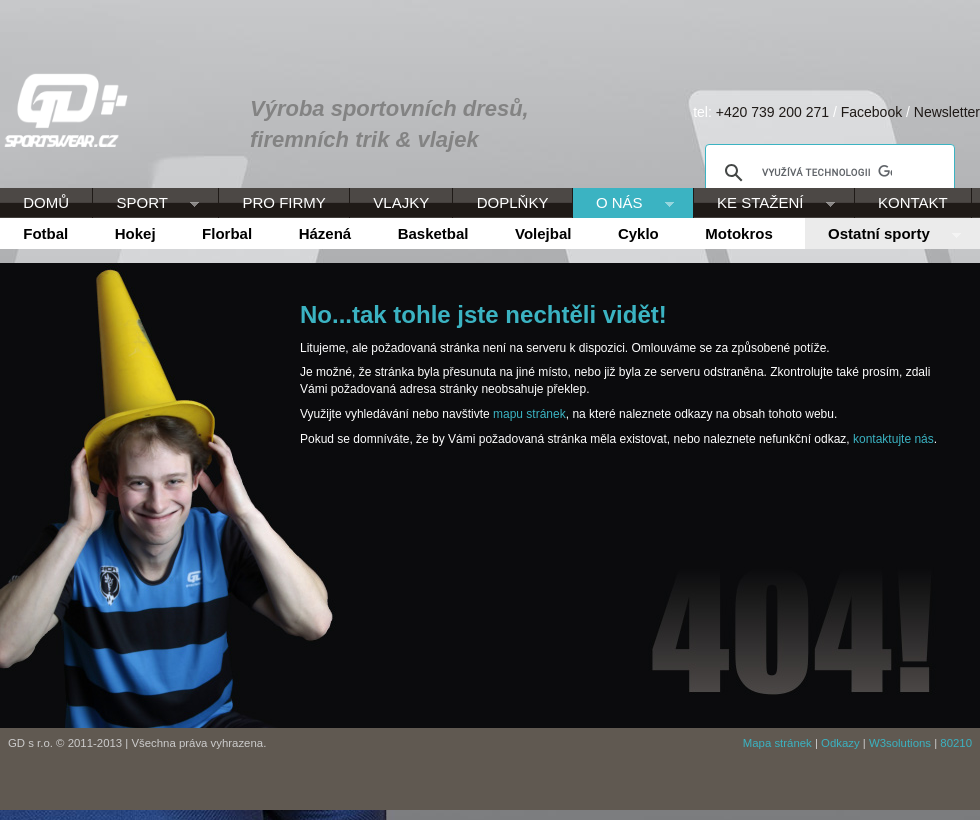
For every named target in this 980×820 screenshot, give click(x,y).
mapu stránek (529, 414)
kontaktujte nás (893, 439)
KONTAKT (913, 202)
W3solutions (900, 743)
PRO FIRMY (283, 202)
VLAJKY (401, 202)
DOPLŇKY (513, 202)
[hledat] (827, 173)
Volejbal (543, 233)
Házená (325, 233)
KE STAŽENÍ (764, 204)
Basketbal (433, 233)
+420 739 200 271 (772, 112)
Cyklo (638, 233)
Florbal (227, 233)
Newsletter (947, 112)
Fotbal (45, 233)
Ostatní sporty (883, 235)
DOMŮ (46, 202)
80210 (956, 743)
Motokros (739, 233)
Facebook (871, 112)
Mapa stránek (777, 743)
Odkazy (840, 743)
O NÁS (623, 204)
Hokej (135, 233)
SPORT (146, 204)
